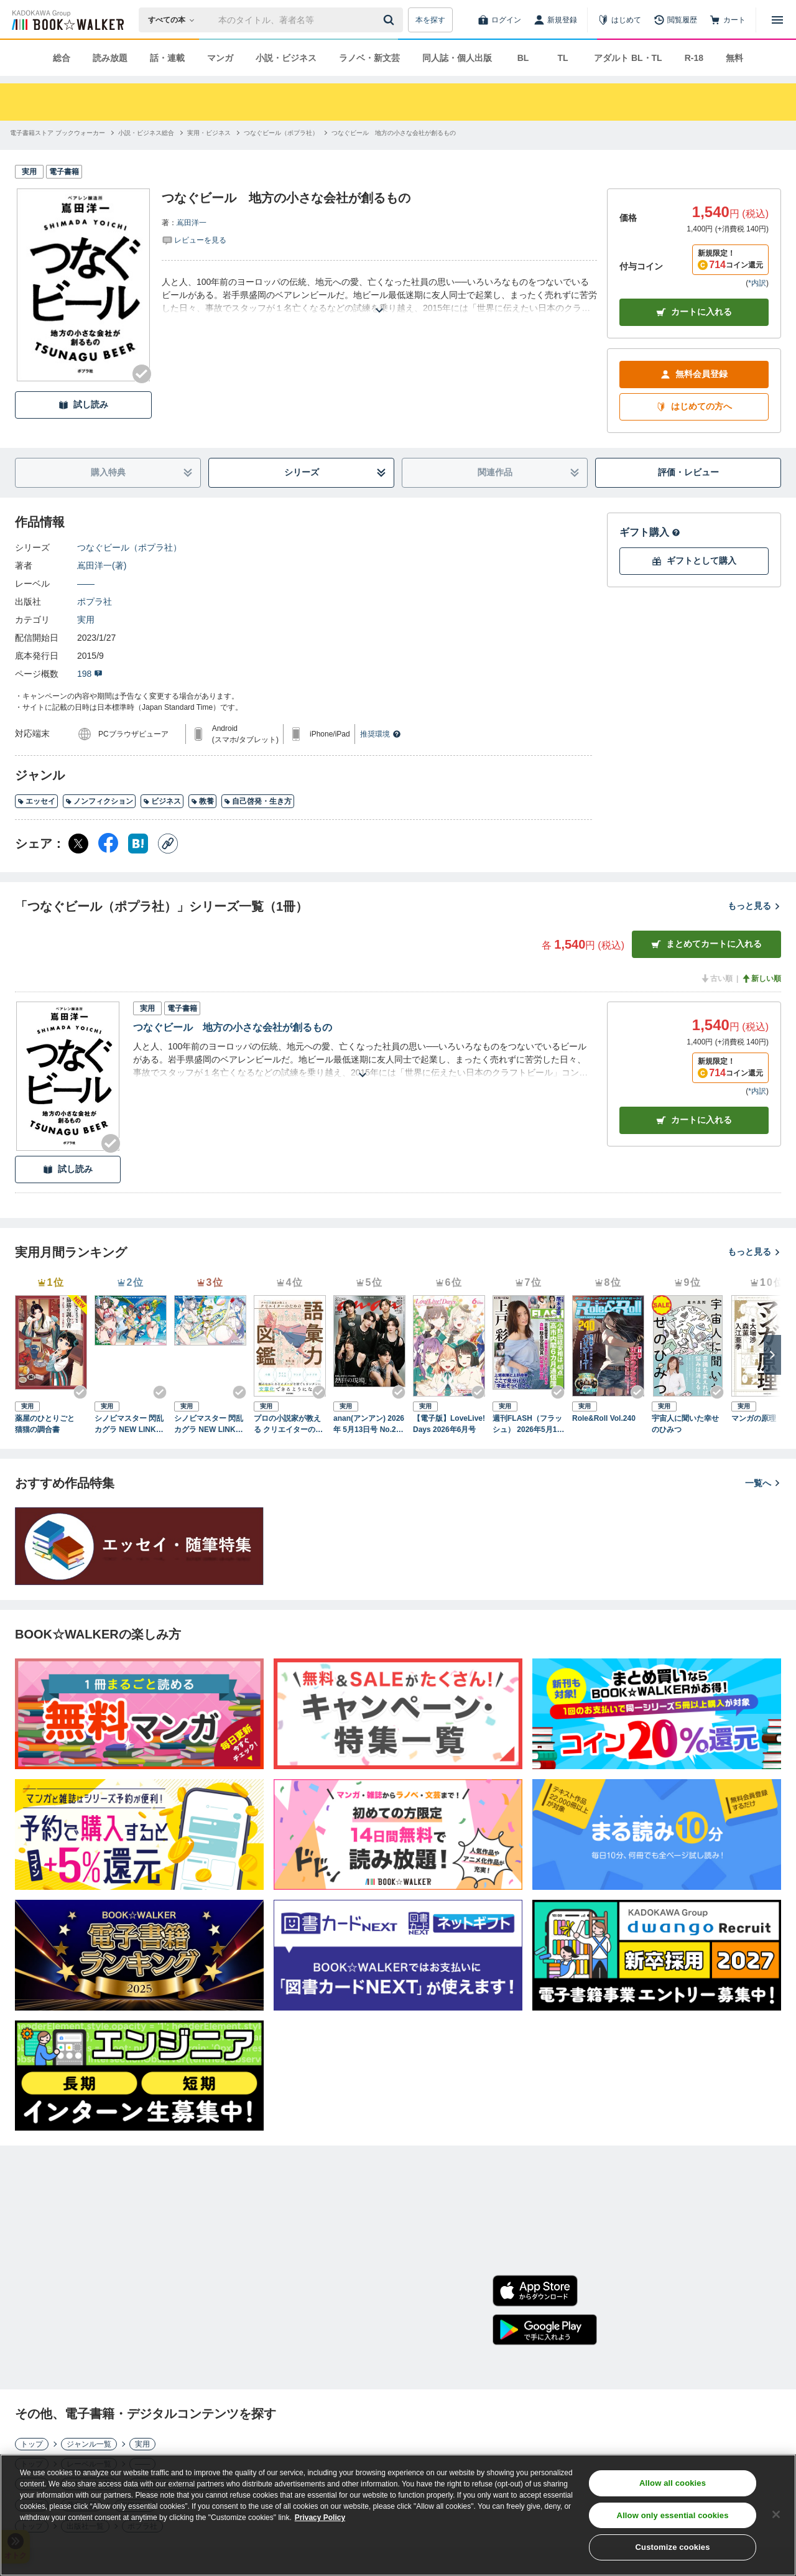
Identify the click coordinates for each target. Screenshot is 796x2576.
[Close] (776, 2514)
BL (523, 58)
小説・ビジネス (286, 58)
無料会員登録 (694, 374)
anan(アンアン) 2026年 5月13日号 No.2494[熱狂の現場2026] (368, 1424)
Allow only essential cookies (673, 2515)
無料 (734, 58)
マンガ (220, 58)
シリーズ (335, 472)
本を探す (430, 20)
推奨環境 (380, 734)
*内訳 (757, 283)
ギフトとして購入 (694, 561)
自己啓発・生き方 (258, 801)
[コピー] (168, 843)
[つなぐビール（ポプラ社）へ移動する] (281, 132)
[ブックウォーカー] (67, 19)
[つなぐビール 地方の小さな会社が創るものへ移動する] (393, 132)
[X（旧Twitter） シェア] (78, 843)
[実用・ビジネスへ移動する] (209, 132)
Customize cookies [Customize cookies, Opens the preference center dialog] (673, 2547)
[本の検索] (175, 20)
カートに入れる (694, 312)
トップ (32, 2444)
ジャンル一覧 (89, 2444)
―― (86, 583)
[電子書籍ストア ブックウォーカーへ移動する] (57, 132)
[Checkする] (142, 374)
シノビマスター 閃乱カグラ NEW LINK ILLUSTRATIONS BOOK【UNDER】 (209, 1424)
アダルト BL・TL (628, 58)
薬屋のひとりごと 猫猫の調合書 (48, 1424)
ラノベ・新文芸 (369, 58)
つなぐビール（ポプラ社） (129, 547)
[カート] (727, 19)
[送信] (390, 20)
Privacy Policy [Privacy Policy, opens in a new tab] (320, 2517)
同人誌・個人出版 (457, 58)
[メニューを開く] (777, 20)
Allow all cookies (672, 2483)
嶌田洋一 (191, 222)
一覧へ (763, 1483)
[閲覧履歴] (675, 19)
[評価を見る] (194, 239)
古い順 (716, 978)
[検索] (390, 20)
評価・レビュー (688, 472)
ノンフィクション (99, 801)
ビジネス (162, 801)
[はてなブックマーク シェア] (138, 843)
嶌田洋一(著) (101, 565)
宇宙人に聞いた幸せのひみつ (685, 1424)
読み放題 (110, 58)
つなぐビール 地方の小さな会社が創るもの (232, 1027)
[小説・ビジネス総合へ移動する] (146, 132)
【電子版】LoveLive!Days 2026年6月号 (449, 1424)
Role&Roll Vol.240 (604, 1418)
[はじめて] (619, 19)
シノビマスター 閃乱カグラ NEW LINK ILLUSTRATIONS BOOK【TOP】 (130, 1424)
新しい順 (761, 978)
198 (90, 674)
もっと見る (754, 906)
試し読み (83, 404)
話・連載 (167, 58)
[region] (398, 2515)
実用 (86, 620)
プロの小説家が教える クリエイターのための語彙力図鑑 (288, 1424)
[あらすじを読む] (379, 295)
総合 (61, 58)
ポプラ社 (94, 602)
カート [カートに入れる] (694, 1120)
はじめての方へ (694, 406)
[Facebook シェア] (108, 843)
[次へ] (772, 1355)
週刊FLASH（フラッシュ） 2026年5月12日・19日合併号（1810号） (527, 1424)
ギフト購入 (649, 532)
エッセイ (36, 801)
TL (562, 58)
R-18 (694, 58)
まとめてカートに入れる (706, 944)
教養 (202, 801)
